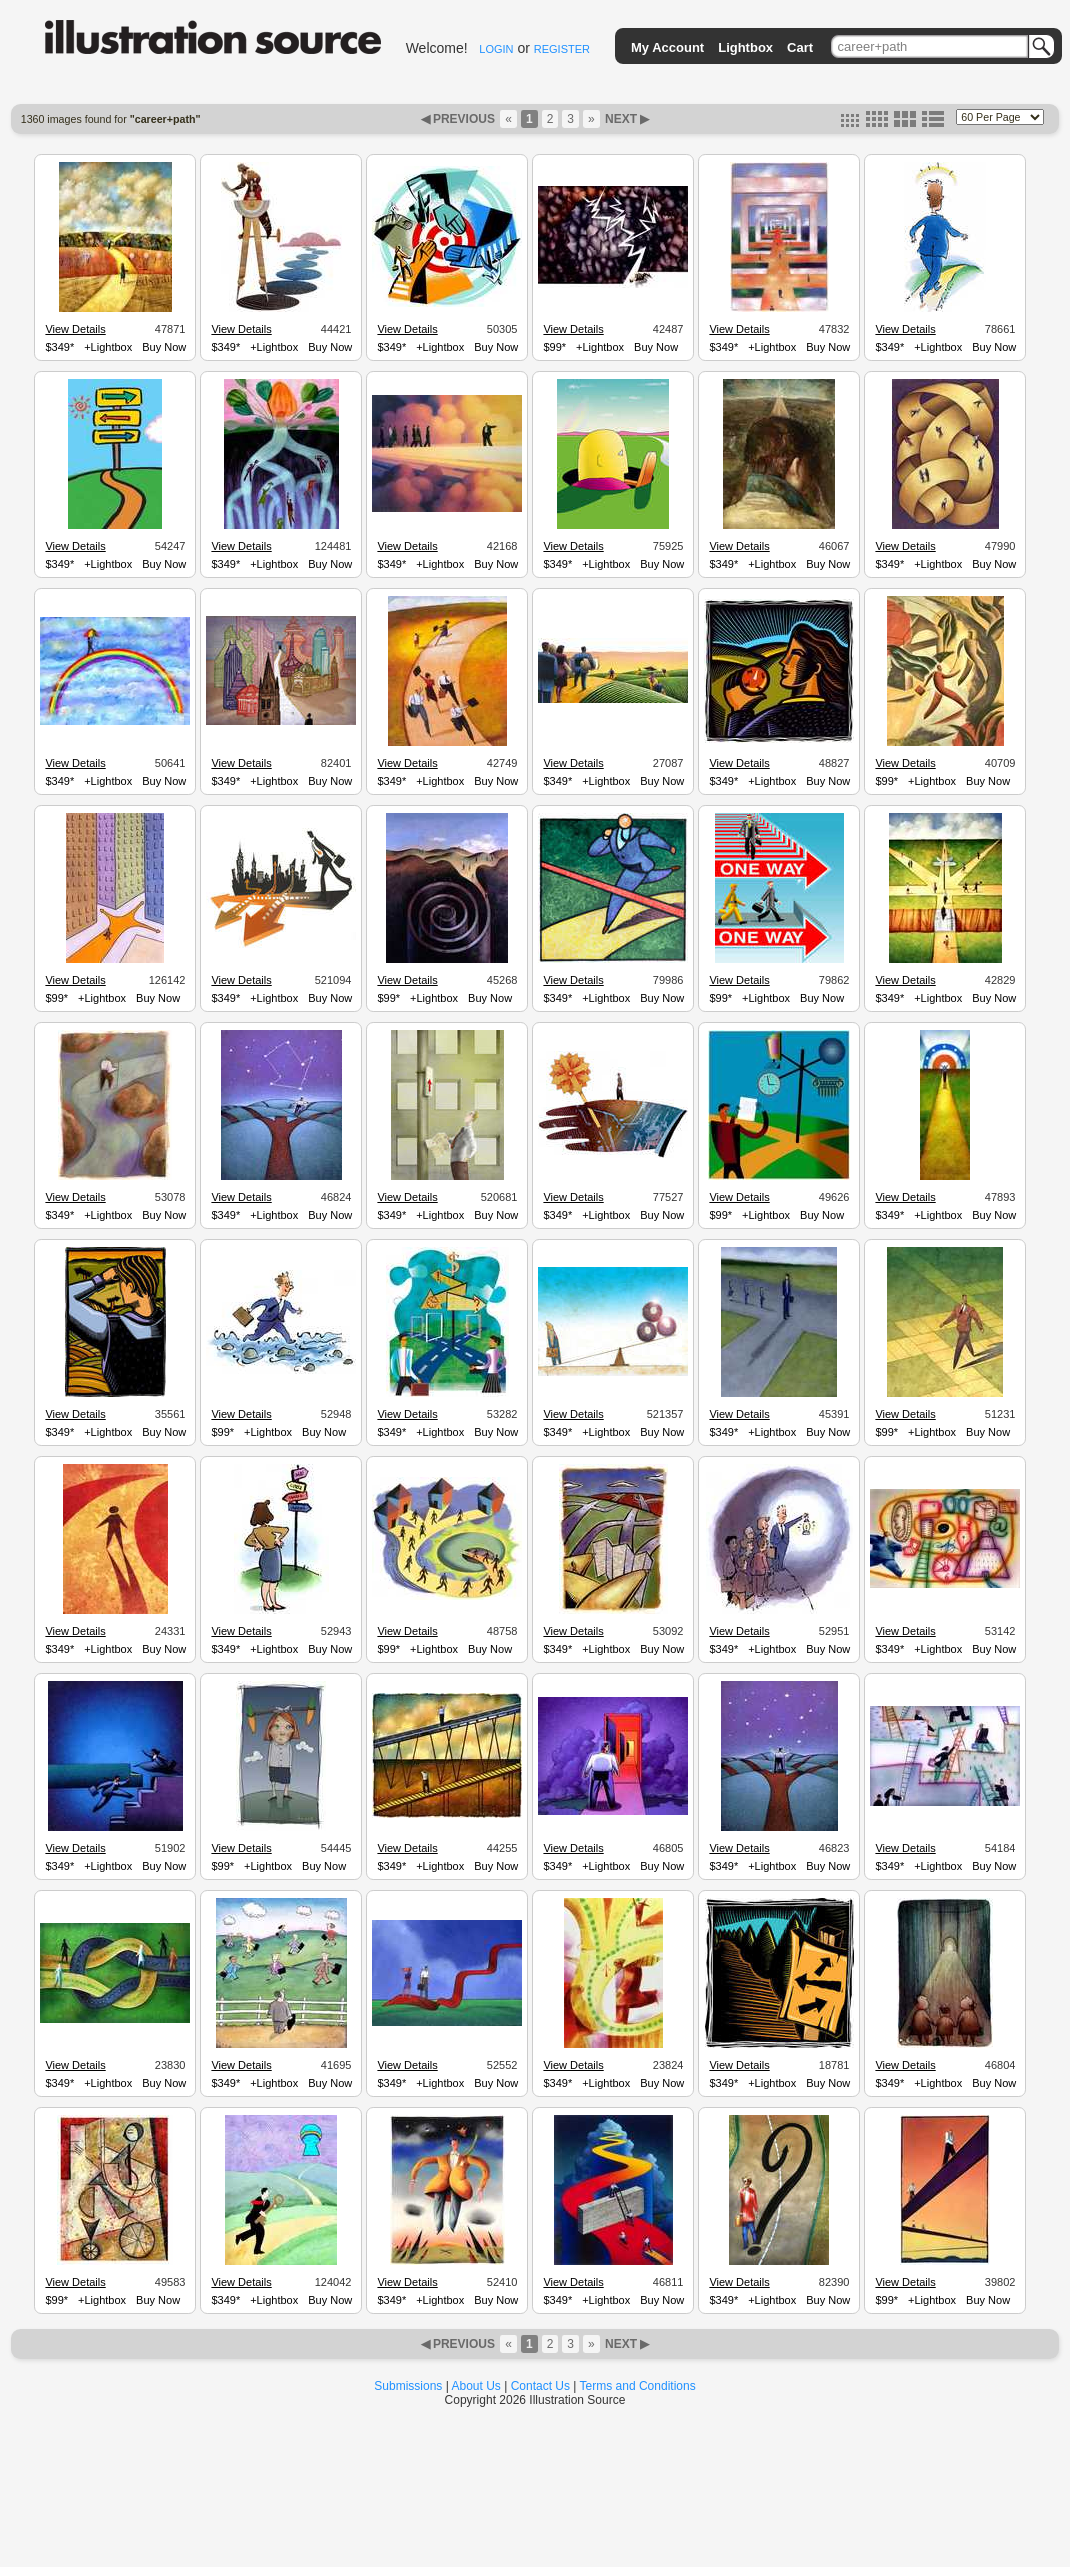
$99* (554, 347)
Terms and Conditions (638, 2386)
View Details (75, 329)
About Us (476, 2386)
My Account (667, 47)
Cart (800, 47)
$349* (59, 347)
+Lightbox (108, 347)
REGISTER (562, 49)
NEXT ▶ (626, 119)
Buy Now (164, 347)
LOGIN (496, 49)
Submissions (408, 2386)
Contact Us (540, 2386)
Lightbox (745, 47)
